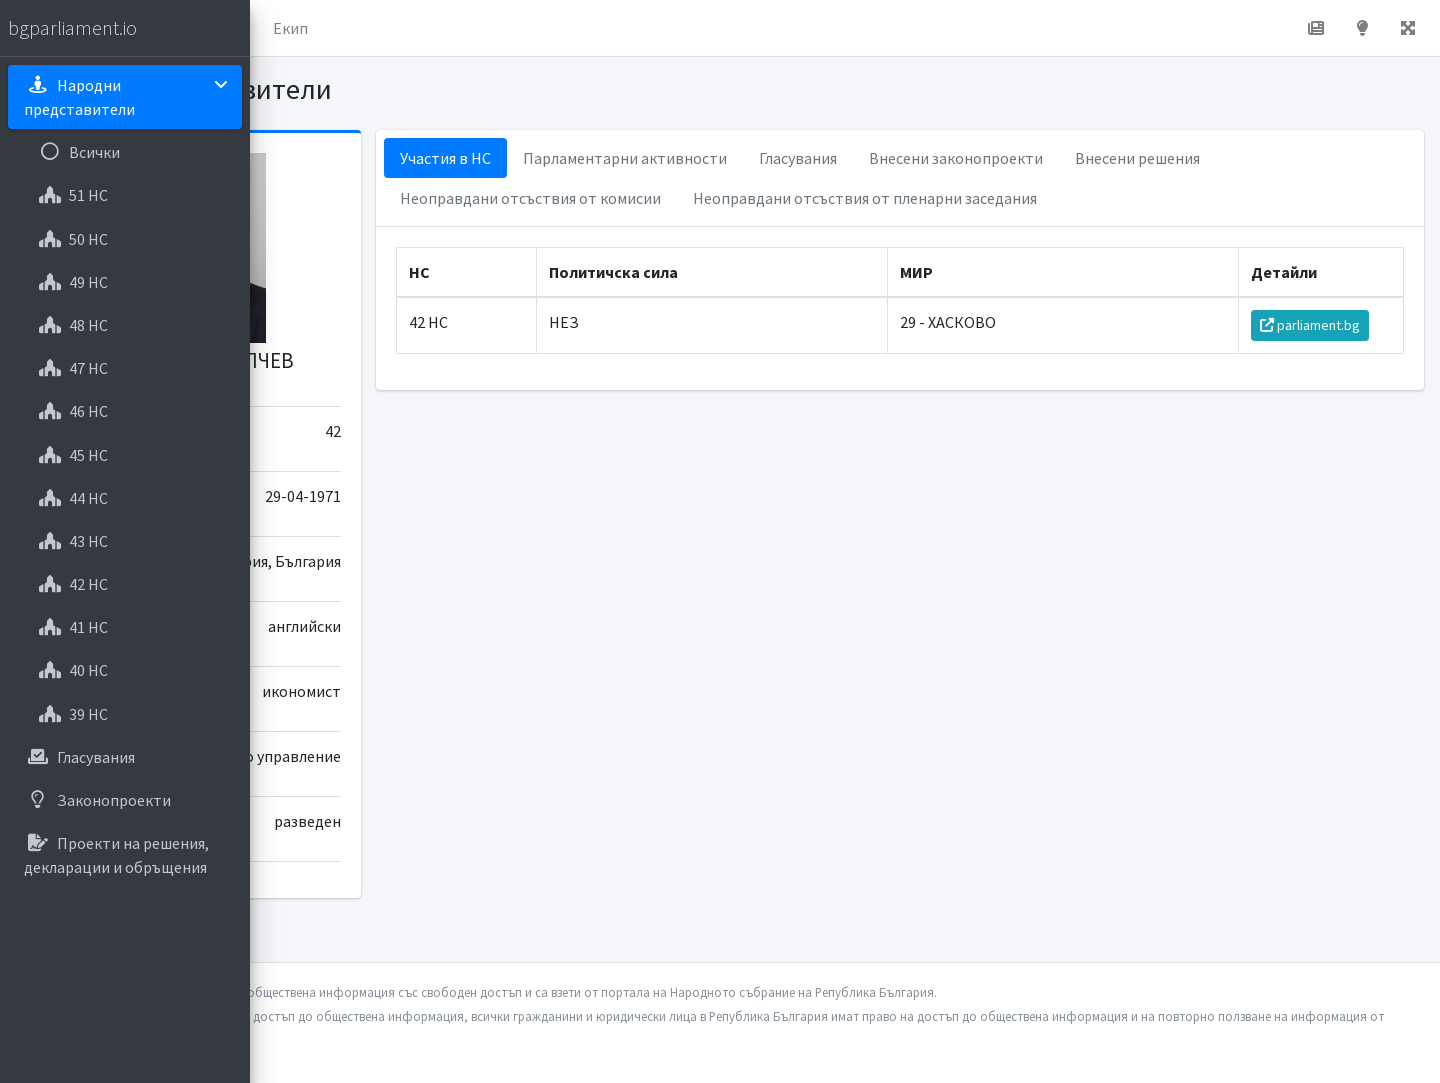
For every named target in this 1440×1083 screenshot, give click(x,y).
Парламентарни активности (808, 158)
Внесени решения (1320, 158)
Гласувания (981, 158)
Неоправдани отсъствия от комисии (713, 198)
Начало (346, 28)
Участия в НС (628, 158)
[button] (281, 28)
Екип (534, 28)
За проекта (444, 28)
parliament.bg (1320, 325)
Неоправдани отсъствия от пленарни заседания (1048, 198)
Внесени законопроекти (1139, 158)
